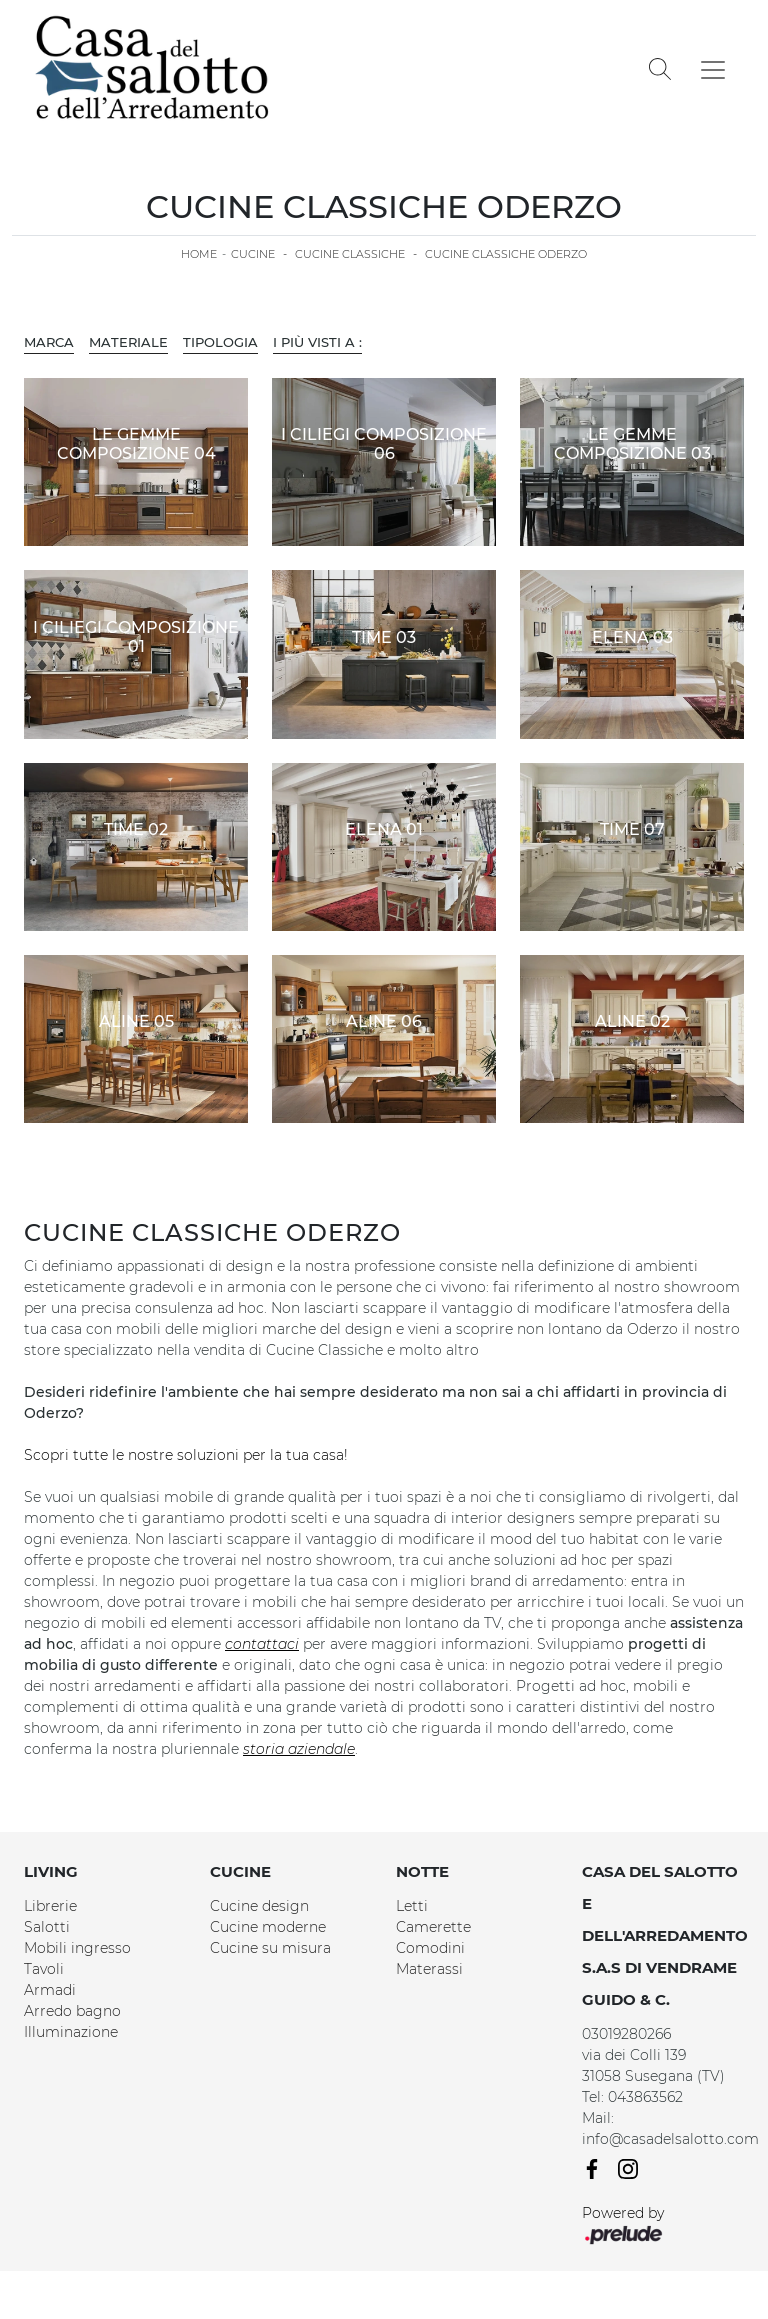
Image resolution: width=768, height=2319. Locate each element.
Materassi (429, 1969)
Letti (412, 1906)
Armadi (50, 1990)
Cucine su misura (270, 1948)
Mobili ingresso (77, 1948)
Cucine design (259, 1906)
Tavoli (44, 1969)
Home (199, 254)
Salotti (47, 1927)
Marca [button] (49, 342)
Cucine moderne (268, 1927)
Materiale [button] (128, 342)
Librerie (50, 1906)
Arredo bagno (72, 2011)
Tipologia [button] (220, 342)
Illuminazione (71, 2032)
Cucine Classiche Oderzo (506, 254)
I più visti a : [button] (317, 342)
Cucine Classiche (350, 254)
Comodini (430, 1948)
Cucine (253, 254)
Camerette (433, 1927)
